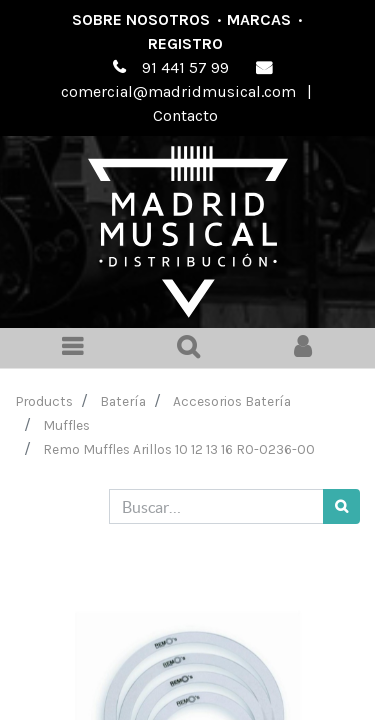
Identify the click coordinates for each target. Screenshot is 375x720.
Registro (185, 43)
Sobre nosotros (141, 19)
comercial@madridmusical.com (178, 91)
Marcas (259, 19)
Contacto (185, 115)
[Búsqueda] (341, 506)
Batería (123, 401)
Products (44, 401)
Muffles (66, 425)
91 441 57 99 (185, 67)
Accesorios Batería (232, 401)
